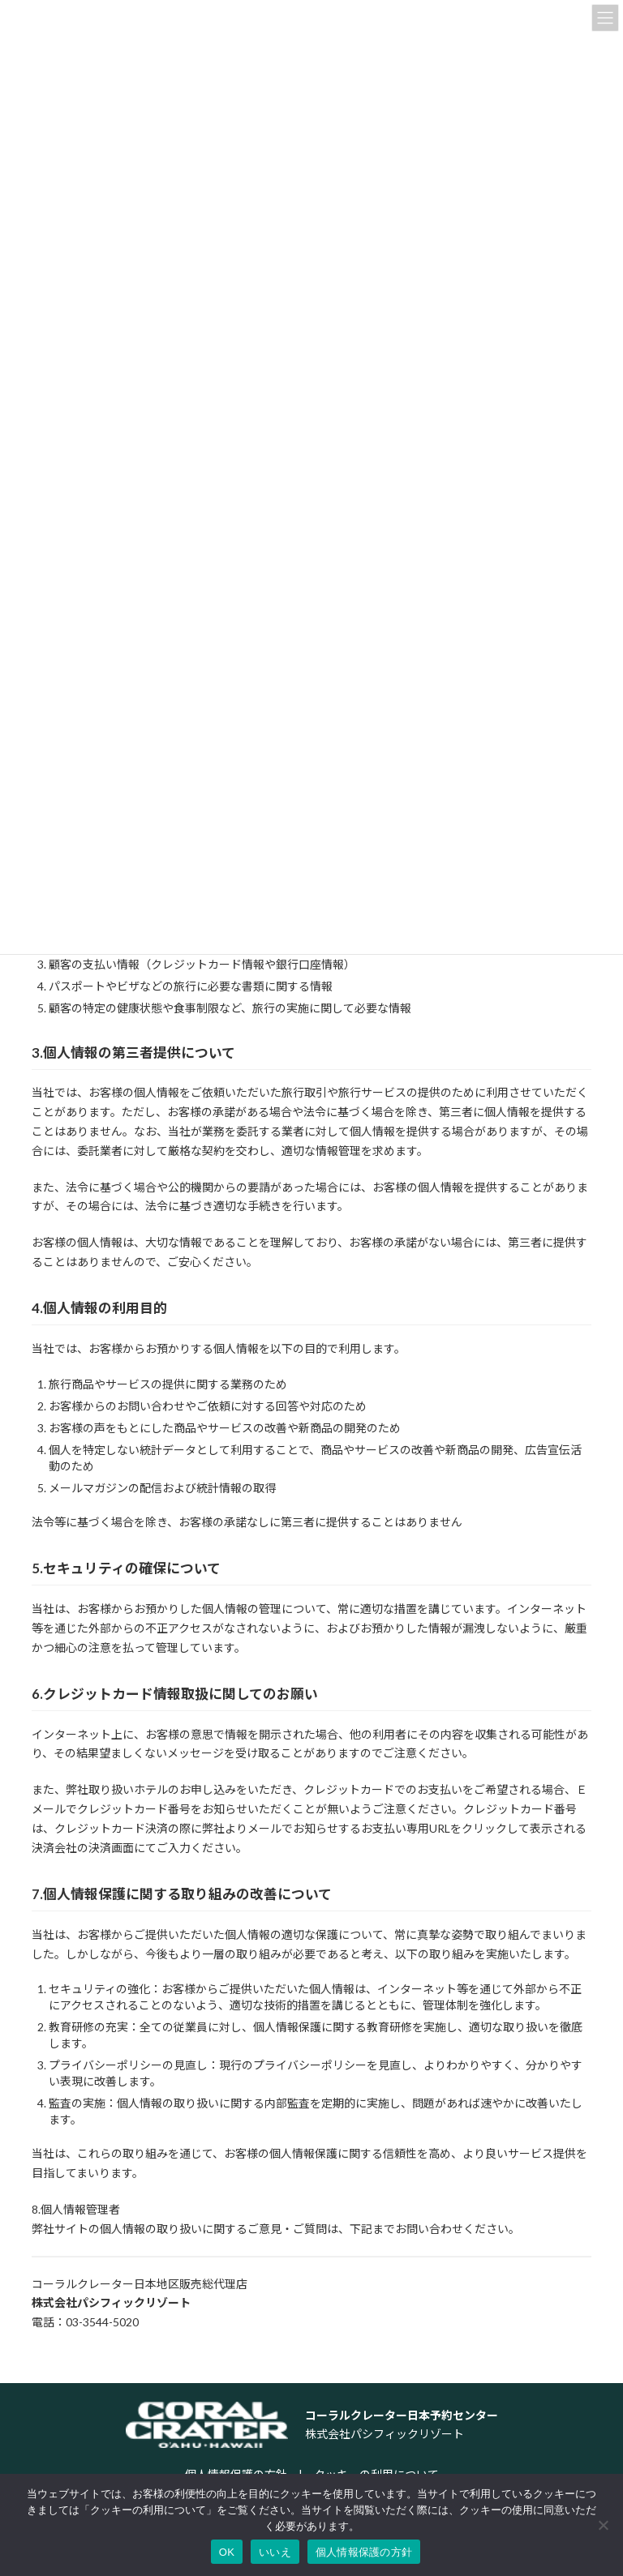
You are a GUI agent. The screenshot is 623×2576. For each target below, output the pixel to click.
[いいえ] (603, 2525)
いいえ (275, 2552)
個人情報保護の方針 (364, 2552)
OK (226, 2552)
